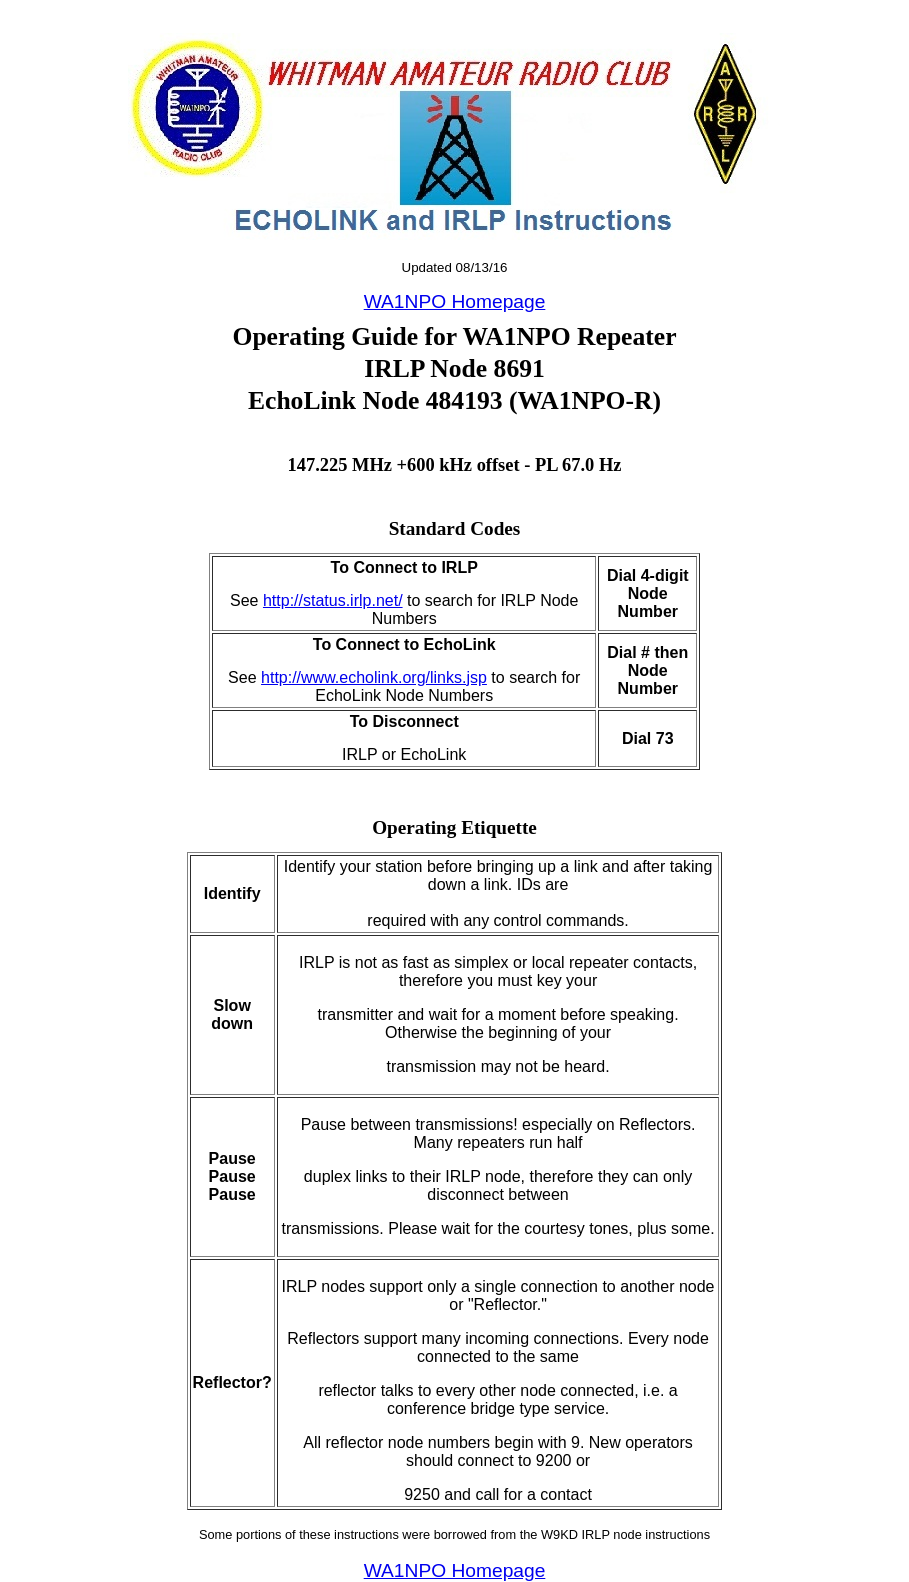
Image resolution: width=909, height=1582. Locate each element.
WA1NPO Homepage (455, 301)
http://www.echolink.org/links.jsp (374, 677)
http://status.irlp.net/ (333, 600)
